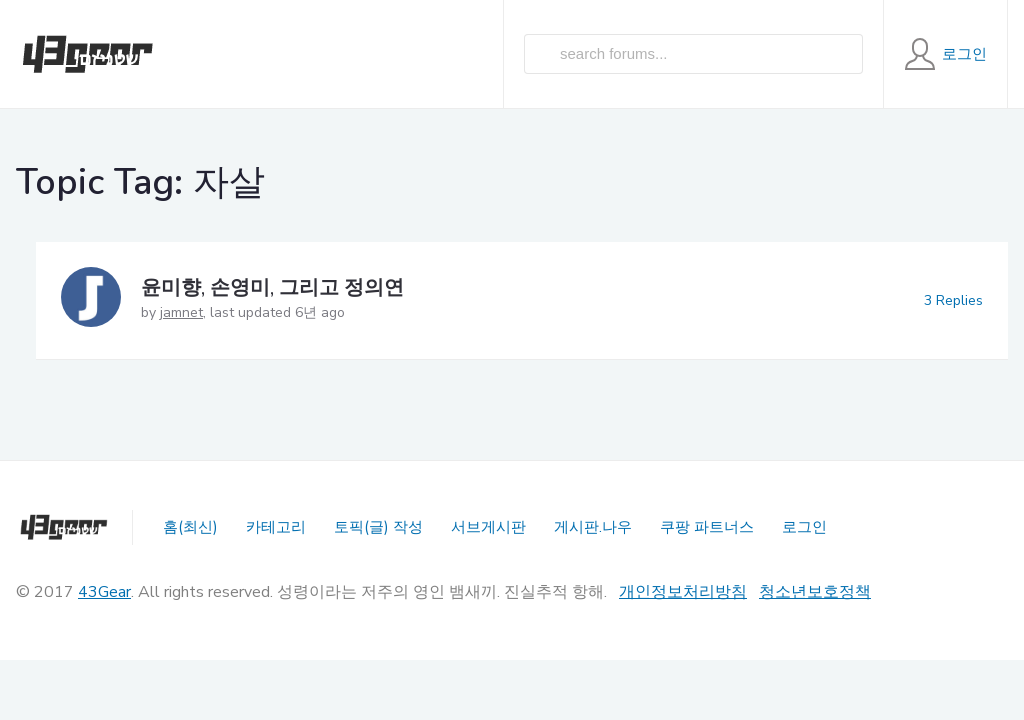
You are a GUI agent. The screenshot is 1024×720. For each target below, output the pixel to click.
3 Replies (953, 300)
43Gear (104, 592)
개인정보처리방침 (683, 592)
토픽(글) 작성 (378, 527)
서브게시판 (488, 527)
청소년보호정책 (815, 592)
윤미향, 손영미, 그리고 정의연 (272, 287)
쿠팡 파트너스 (707, 527)
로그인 (804, 527)
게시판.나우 (593, 527)
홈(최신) (190, 527)
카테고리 (276, 527)
